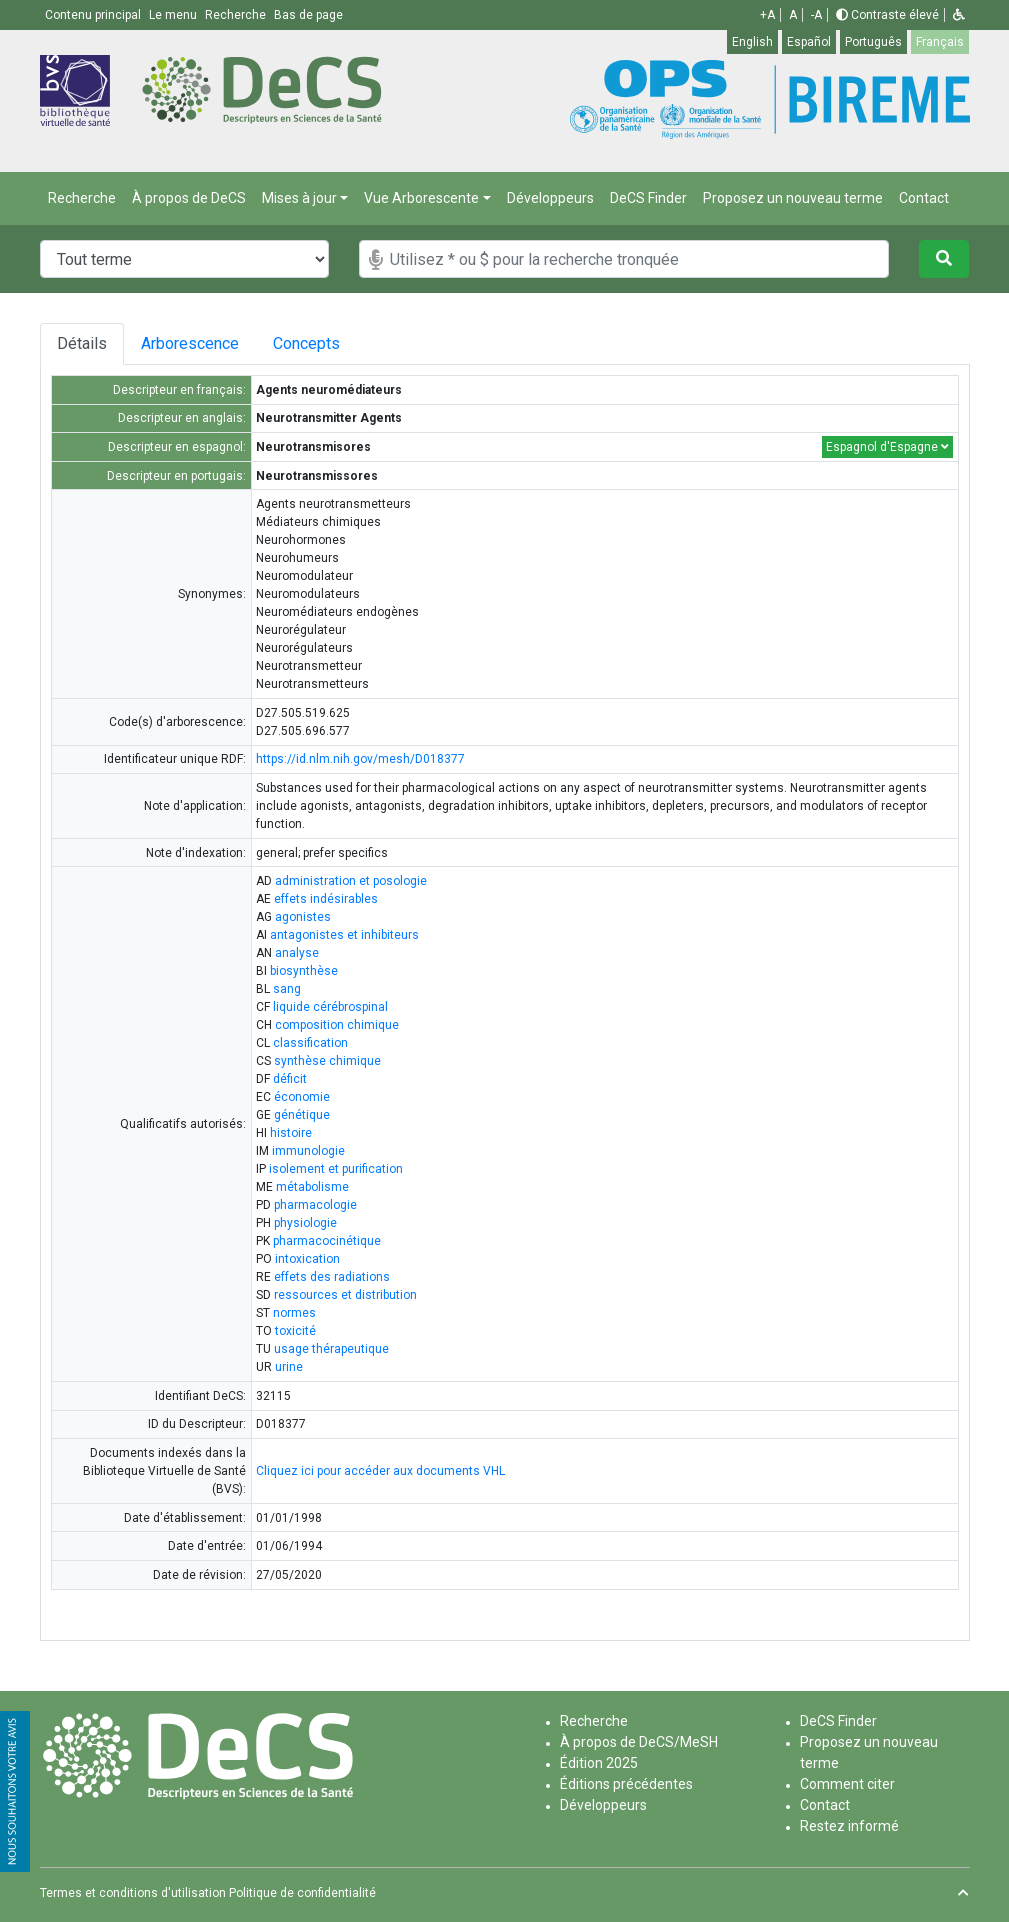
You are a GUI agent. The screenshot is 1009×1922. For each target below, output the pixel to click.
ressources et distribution (345, 1295)
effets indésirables (326, 899)
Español (809, 42)
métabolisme (312, 1187)
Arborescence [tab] (193, 343)
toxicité (295, 1331)
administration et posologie (351, 881)
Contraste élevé (887, 15)
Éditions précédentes (626, 1784)
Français (940, 42)
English (752, 42)
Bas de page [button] (308, 15)
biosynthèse (304, 971)
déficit (290, 1079)
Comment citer (847, 1784)
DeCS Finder (648, 198)
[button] (959, 15)
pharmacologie (315, 1205)
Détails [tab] (82, 343)
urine (289, 1367)
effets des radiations (332, 1277)
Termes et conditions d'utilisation (133, 1893)
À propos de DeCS (189, 198)
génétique (302, 1115)
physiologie (305, 1223)
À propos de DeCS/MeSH (639, 1742)
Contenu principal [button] (94, 15)
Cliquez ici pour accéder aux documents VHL (380, 1471)
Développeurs (550, 198)
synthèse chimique (327, 1061)
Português (873, 42)
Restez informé (849, 1826)
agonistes (303, 917)
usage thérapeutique (331, 1349)
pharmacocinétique (327, 1241)
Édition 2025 (599, 1763)
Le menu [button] (174, 15)
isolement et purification (336, 1169)
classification (310, 1043)
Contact (924, 198)
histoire (291, 1133)
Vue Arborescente (421, 198)
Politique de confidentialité (302, 1893)
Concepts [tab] (325, 343)
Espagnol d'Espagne (887, 447)
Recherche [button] (237, 15)
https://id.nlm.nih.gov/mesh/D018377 (360, 759)
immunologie (308, 1151)
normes (294, 1313)
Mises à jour (299, 198)
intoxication (307, 1259)
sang (287, 989)
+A (767, 15)
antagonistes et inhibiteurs (344, 935)
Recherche (82, 198)
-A (816, 15)
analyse (297, 953)
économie (302, 1097)
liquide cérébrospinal (330, 1007)
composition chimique (337, 1025)
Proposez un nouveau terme (793, 198)
